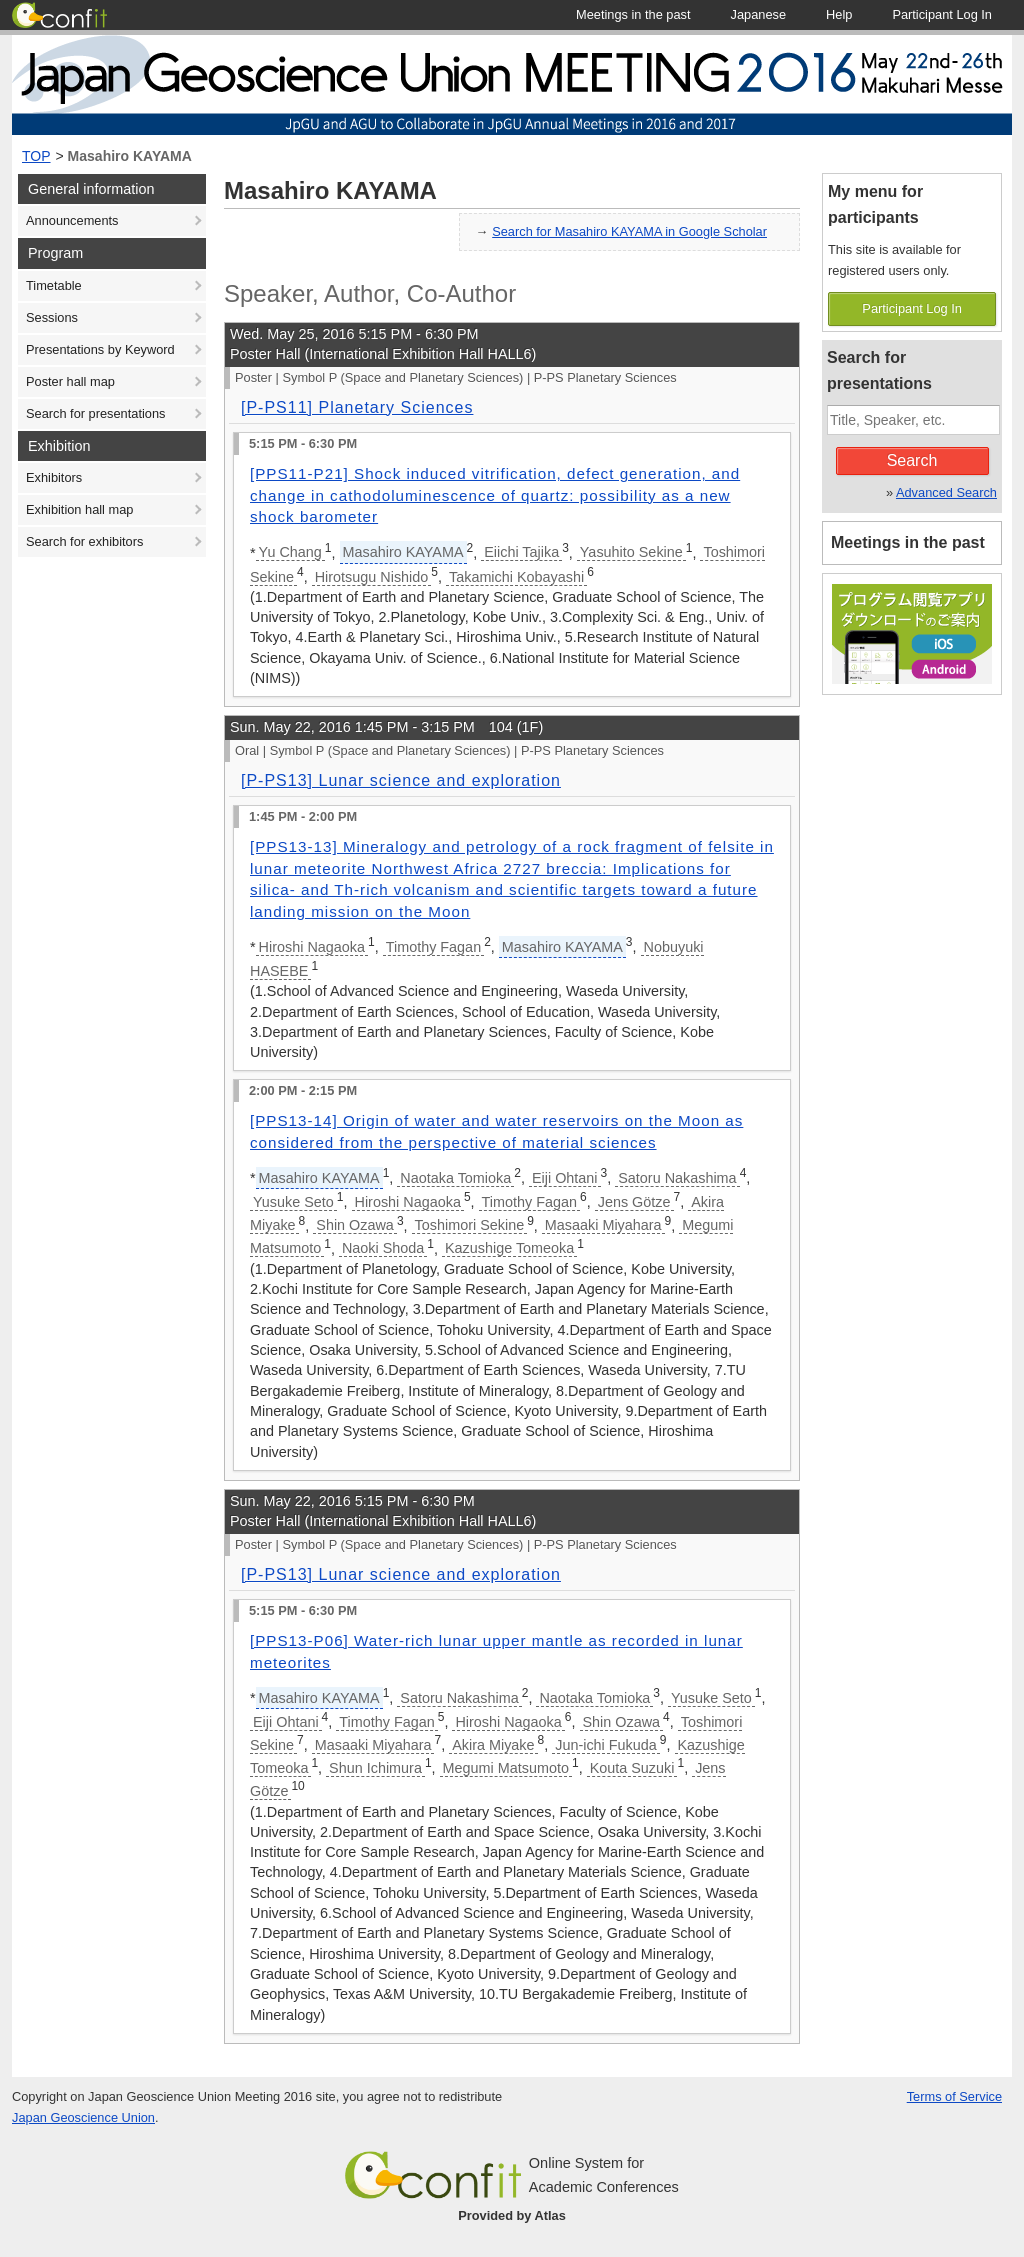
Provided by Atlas (512, 2215)
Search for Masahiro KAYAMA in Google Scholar (629, 231)
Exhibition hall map (79, 509)
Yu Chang (290, 552)
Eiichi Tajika (521, 552)
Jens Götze (634, 1202)
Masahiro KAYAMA (130, 156)
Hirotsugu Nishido (372, 577)
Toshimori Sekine (470, 1225)
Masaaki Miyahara (603, 1225)
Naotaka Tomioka (455, 1178)
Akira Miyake (493, 1745)
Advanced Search (946, 492)
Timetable (54, 285)
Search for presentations (95, 413)
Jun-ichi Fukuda (606, 1745)
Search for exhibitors (84, 541)
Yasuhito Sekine (631, 552)
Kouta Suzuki (632, 1768)
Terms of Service (954, 2096)
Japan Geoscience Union (83, 2117)
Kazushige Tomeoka (509, 1248)
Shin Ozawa (355, 1225)
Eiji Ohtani (565, 1178)
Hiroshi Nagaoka (312, 947)
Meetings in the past (908, 542)
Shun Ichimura (375, 1768)
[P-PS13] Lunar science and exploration (401, 780)
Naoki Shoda (383, 1248)
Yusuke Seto (293, 1202)
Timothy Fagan (433, 947)
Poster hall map (70, 381)
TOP (36, 156)
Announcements (72, 220)
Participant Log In (912, 308)
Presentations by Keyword (100, 349)
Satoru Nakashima (677, 1178)
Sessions (52, 317)
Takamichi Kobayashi (516, 577)
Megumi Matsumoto (506, 1768)
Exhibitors (54, 477)
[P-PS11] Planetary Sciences (357, 407)
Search (912, 460)
